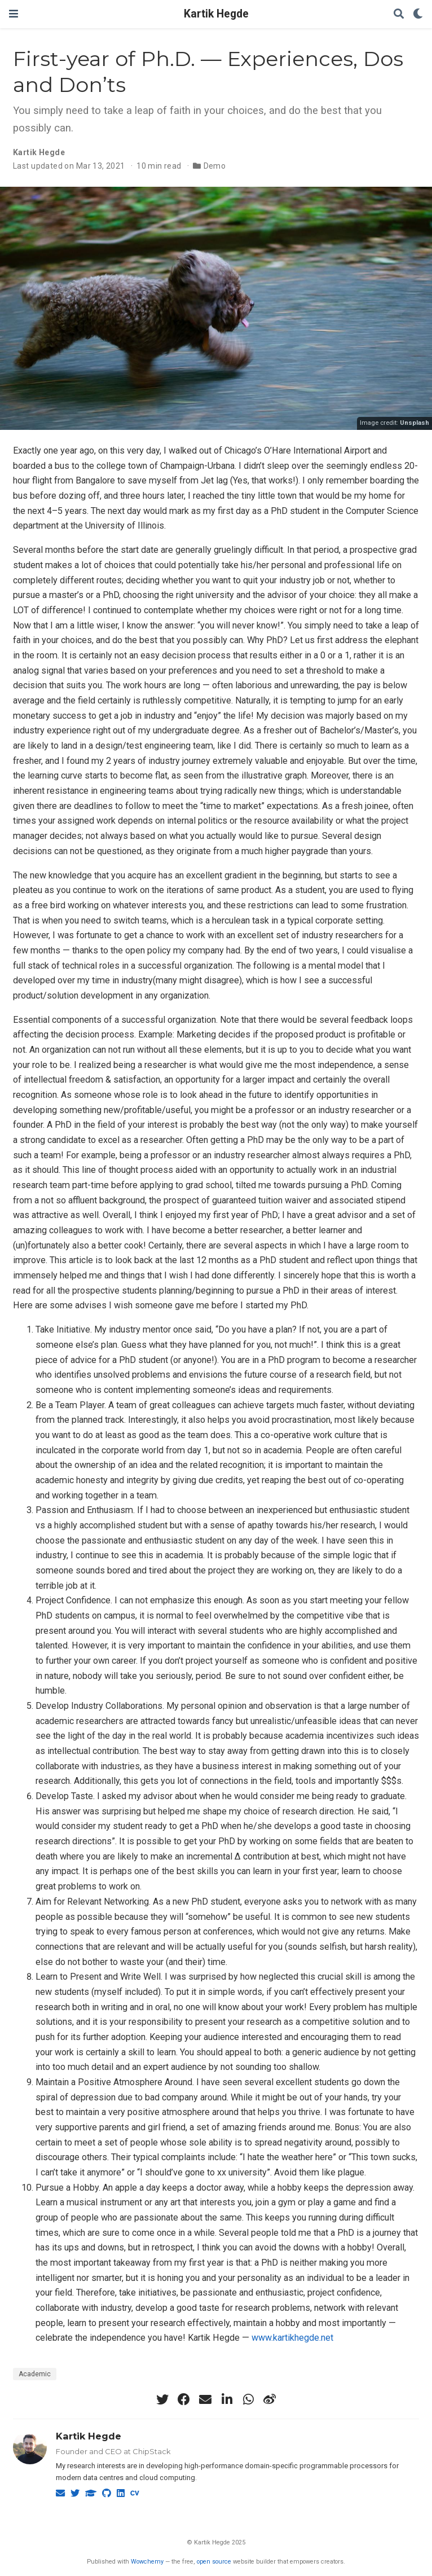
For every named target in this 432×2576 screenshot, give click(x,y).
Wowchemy (147, 2561)
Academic (35, 2374)
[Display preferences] (418, 14)
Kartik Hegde (216, 13)
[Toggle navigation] (13, 13)
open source (214, 2561)
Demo (215, 165)
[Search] (399, 14)
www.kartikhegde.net (292, 2337)
